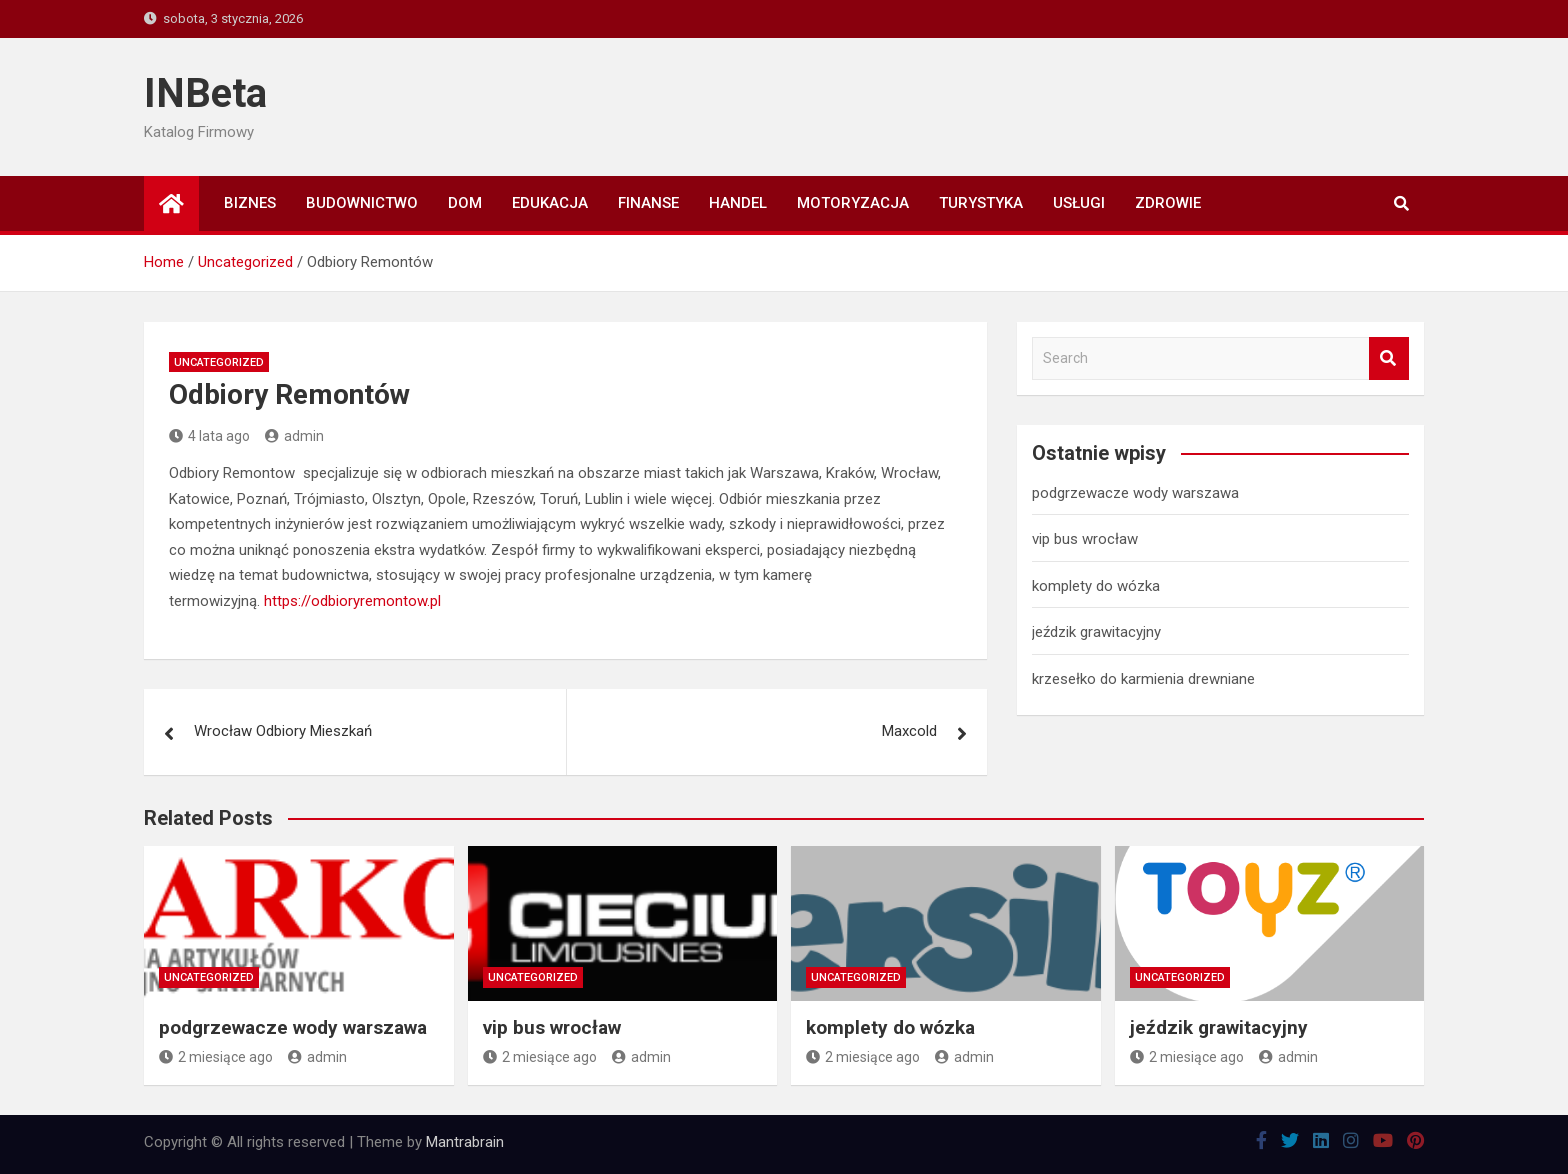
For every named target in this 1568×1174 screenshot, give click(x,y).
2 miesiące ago (216, 1057)
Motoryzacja (853, 203)
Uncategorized (219, 362)
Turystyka (981, 203)
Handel (738, 203)
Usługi (1079, 203)
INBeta (205, 93)
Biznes (250, 203)
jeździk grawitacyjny (1096, 632)
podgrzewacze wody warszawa (1135, 493)
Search (1389, 358)
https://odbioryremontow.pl (352, 601)
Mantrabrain (465, 1142)
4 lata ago (209, 436)
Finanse (648, 203)
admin (294, 436)
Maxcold (909, 731)
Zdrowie (1168, 203)
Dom (465, 203)
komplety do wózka (1096, 586)
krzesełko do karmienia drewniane (1143, 679)
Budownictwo (362, 203)
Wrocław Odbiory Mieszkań (283, 731)
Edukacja (550, 203)
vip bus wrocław (1085, 539)
